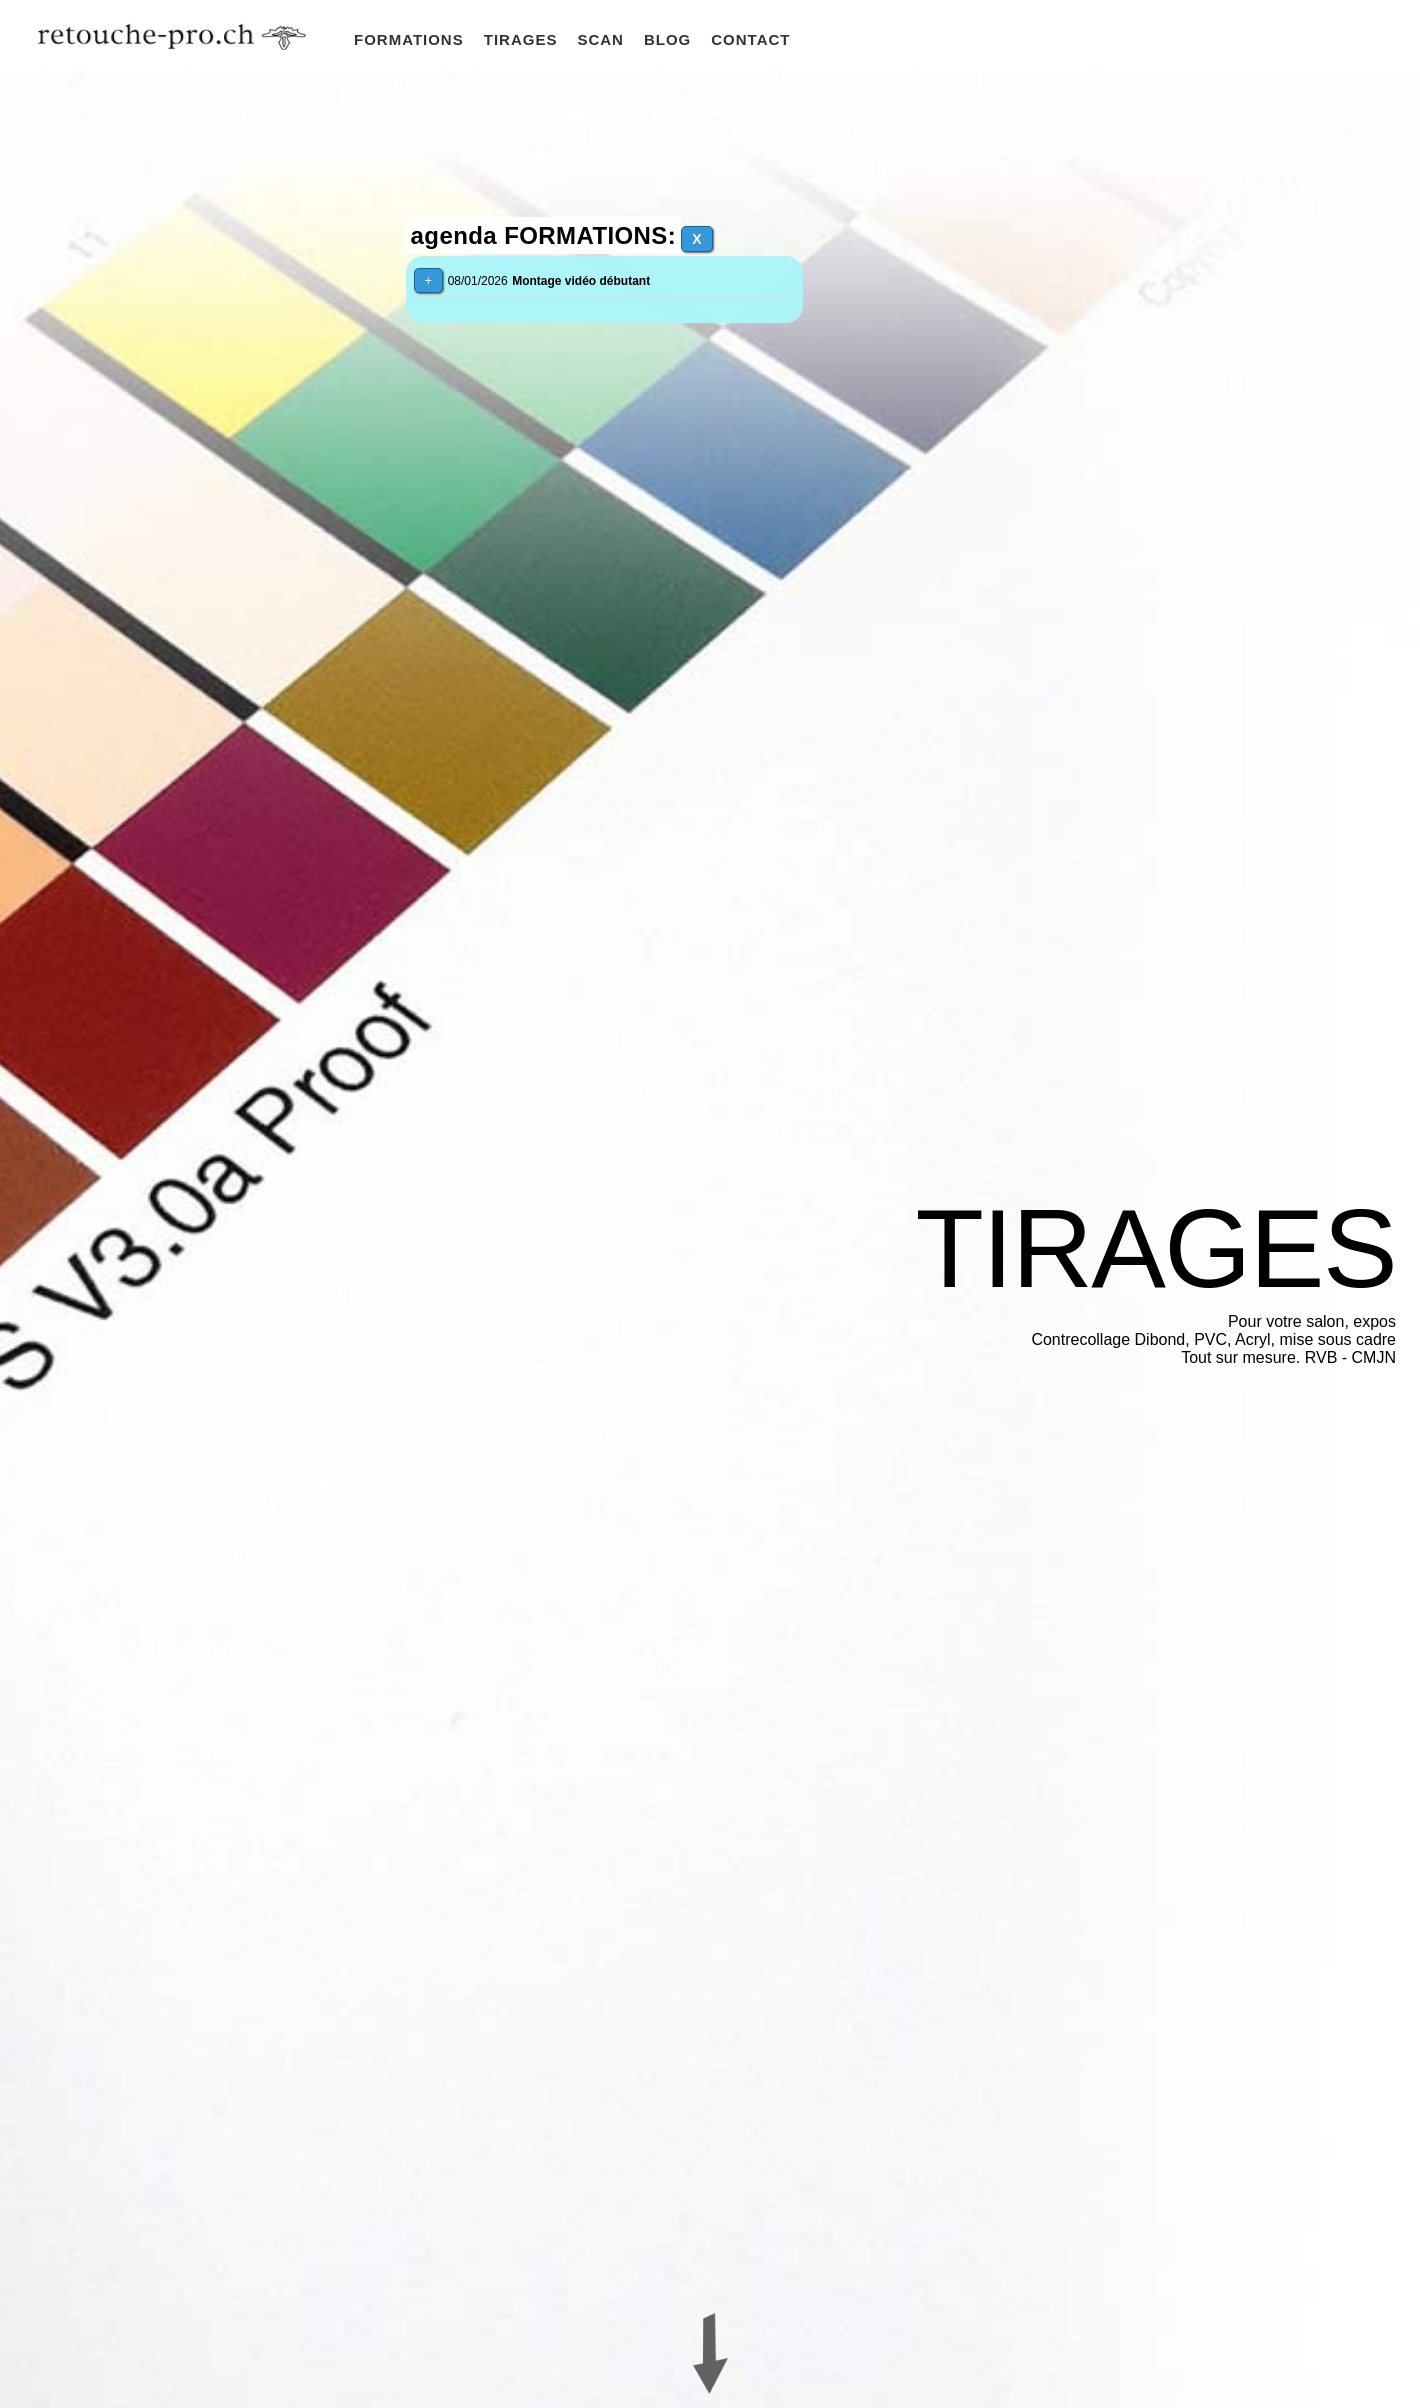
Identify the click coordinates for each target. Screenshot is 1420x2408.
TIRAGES (521, 39)
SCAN (600, 39)
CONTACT (750, 39)
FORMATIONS (409, 39)
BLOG (667, 39)
